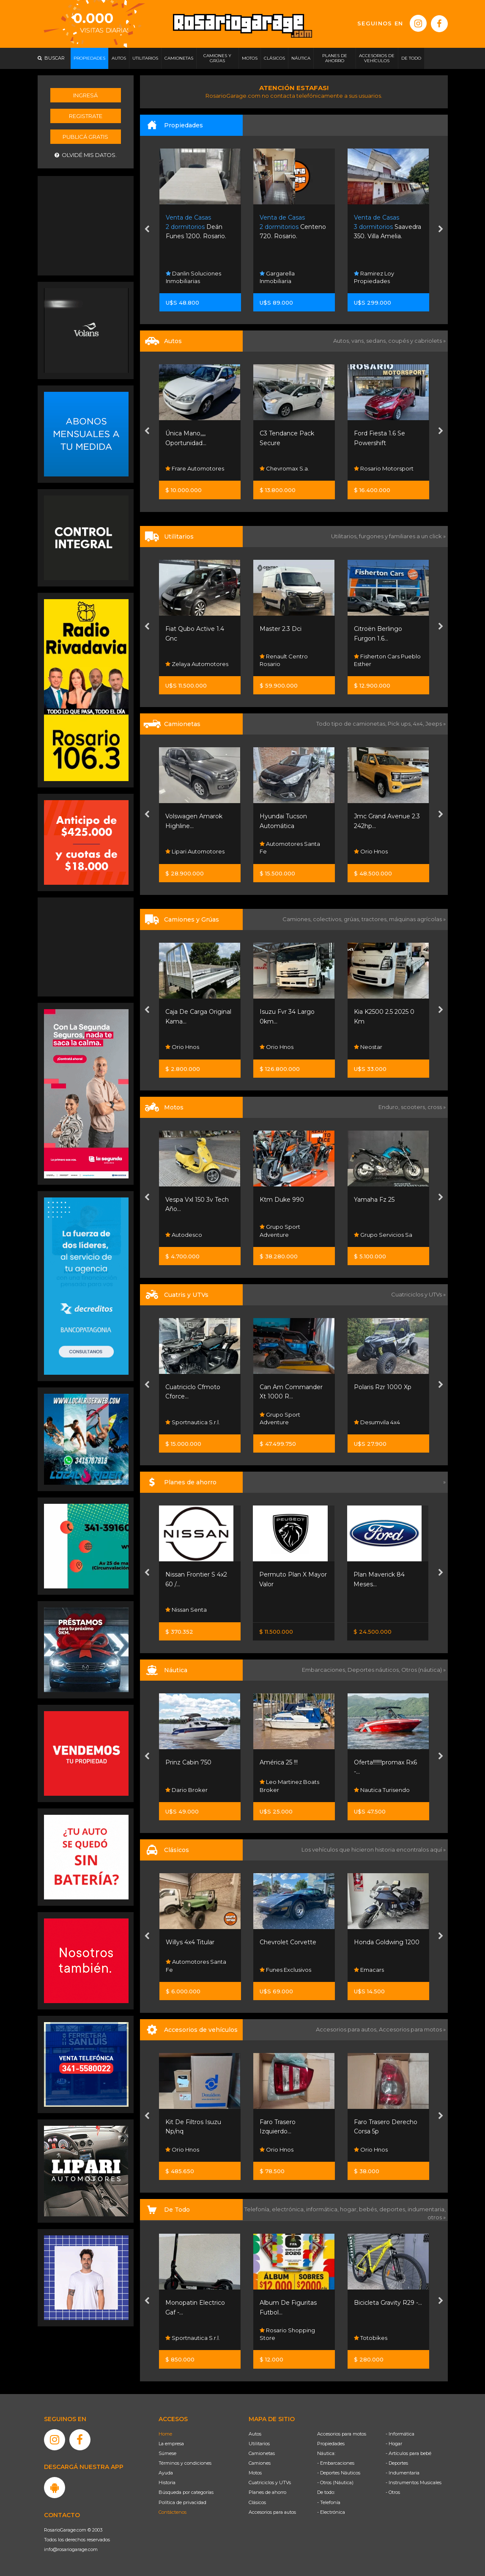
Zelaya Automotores (196, 664)
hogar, (349, 2209)
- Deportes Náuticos (338, 2473)
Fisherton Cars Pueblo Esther (387, 660)
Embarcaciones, (325, 1669)
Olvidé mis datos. (86, 155)
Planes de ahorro (267, 2492)
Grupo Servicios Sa (383, 1234)
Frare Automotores (194, 468)
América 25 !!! (279, 1762)
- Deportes (397, 2463)
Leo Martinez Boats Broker (289, 1785)
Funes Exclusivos (285, 1969)
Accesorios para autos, (347, 2029)
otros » (436, 2217)
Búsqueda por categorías (186, 2492)
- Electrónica (331, 2512)
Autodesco (183, 1234)
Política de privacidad (182, 2502)
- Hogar (394, 2444)
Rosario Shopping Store (287, 2334)
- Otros (393, 2492)
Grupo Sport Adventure (280, 1230)
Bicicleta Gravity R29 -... (388, 2302)
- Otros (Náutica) (335, 2482)
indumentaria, (427, 2209)
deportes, (393, 2209)
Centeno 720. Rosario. (293, 227)
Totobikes (370, 2337)
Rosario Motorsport (384, 468)
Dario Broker (186, 1789)
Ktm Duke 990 (282, 1199)
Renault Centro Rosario (284, 660)
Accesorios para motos (410, 2029)
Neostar (368, 1046)
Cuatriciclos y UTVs (270, 2482)
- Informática (400, 2434)
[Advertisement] (86, 224)
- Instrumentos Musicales (413, 2482)
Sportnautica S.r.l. (192, 1422)
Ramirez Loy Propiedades (374, 277)
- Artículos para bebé (408, 2453)
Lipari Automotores (195, 851)
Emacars (369, 1969)
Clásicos (257, 2502)
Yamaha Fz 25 (374, 1199)
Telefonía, (258, 2209)
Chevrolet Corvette (288, 1942)
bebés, (369, 2209)
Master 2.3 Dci (280, 629)
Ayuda (166, 2473)
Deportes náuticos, (374, 1669)
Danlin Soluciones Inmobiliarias (193, 277)
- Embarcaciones (335, 2463)
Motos (255, 2473)
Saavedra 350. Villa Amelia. (387, 227)
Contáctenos (172, 2512)
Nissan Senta (186, 1609)
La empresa (171, 2444)
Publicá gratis (85, 136)
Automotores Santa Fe (290, 847)
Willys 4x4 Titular (190, 1942)
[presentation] (147, 230)
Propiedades (331, 2444)
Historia (167, 2482)
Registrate (85, 116)
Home (165, 2434)
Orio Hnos (371, 851)
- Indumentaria (402, 2473)
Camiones (260, 2463)
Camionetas (262, 2453)
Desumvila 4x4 (377, 1422)
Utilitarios (259, 2444)
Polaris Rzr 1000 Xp (382, 1387)
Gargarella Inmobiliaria (277, 277)
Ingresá (85, 95)
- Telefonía (328, 2502)
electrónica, (289, 2209)
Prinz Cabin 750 (188, 1762)
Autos (255, 2434)
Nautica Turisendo (382, 1789)
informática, (323, 2209)
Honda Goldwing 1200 (386, 1942)
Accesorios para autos (272, 2512)
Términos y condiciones (185, 2463)
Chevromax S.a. (284, 468)
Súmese (167, 2453)
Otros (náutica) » (423, 1669)
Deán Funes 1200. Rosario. (196, 227)
